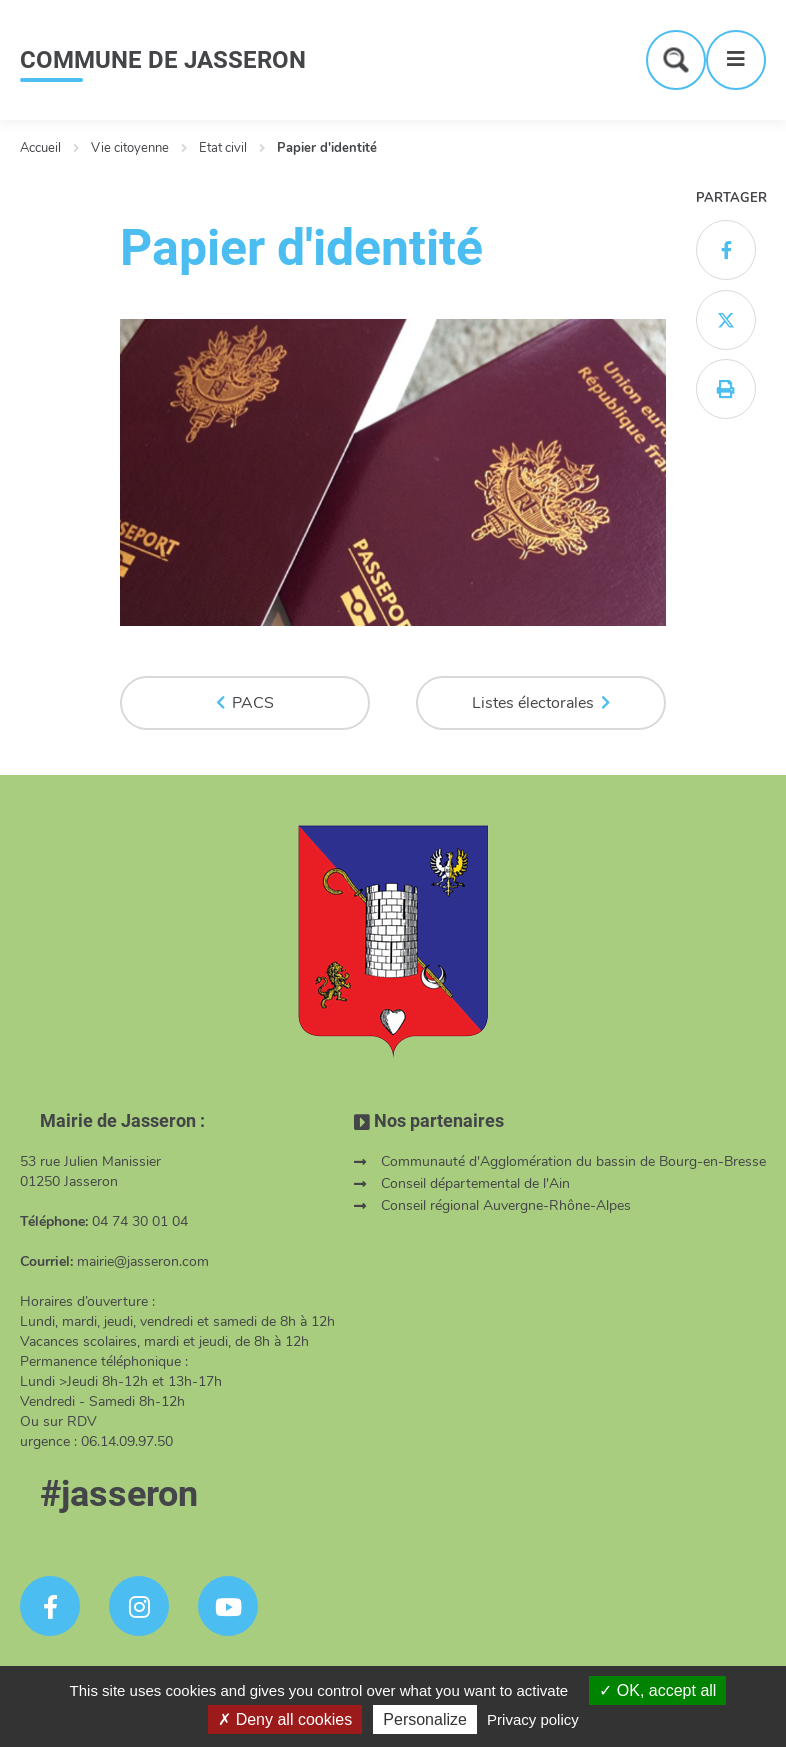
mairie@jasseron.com (143, 1261)
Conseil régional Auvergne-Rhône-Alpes (506, 1205)
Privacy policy (533, 1719)
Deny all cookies (285, 1719)
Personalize (425, 1719)
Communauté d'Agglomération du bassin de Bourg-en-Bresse (573, 1161)
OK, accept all (657, 1690)
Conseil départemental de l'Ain (475, 1183)
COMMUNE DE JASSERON (163, 60)
